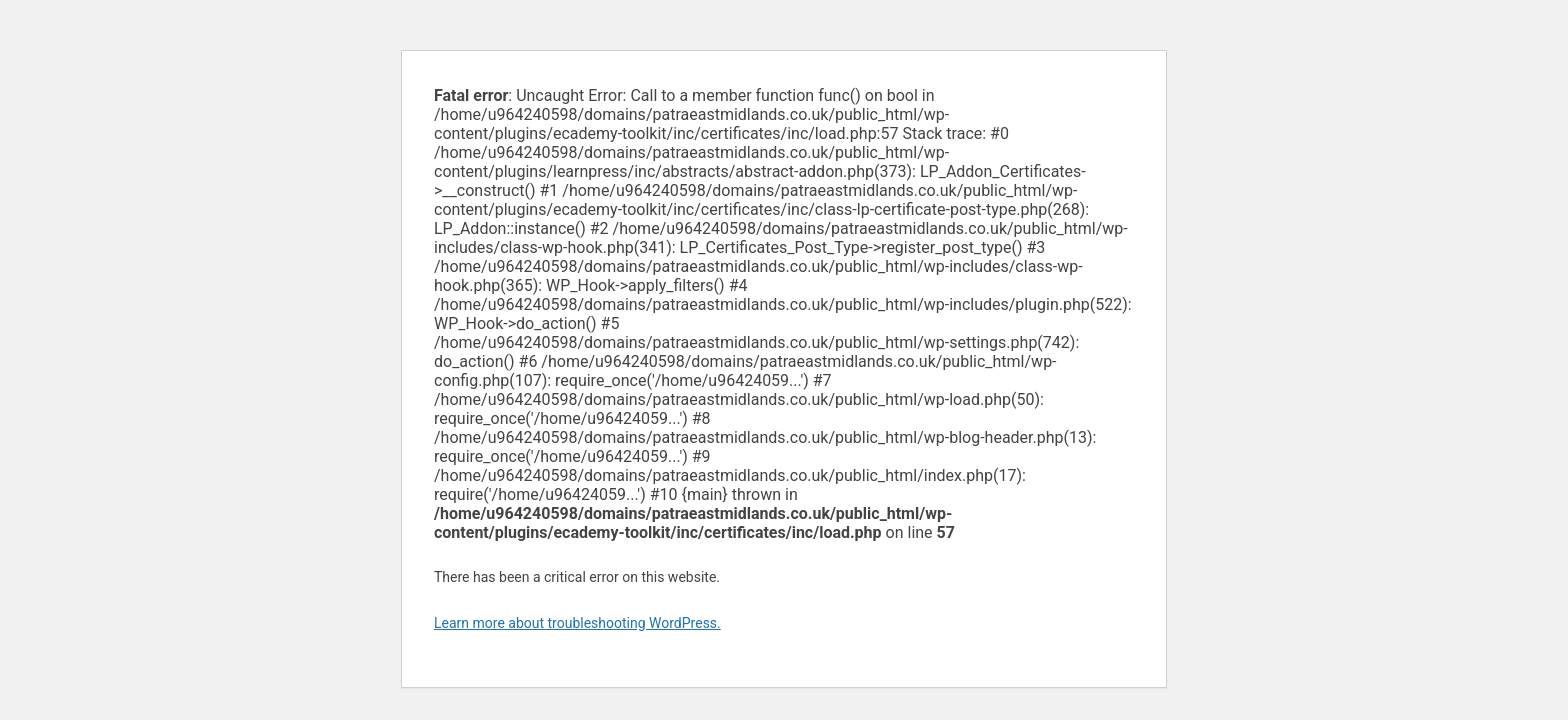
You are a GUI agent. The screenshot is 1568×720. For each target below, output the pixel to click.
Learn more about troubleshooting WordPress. (577, 623)
